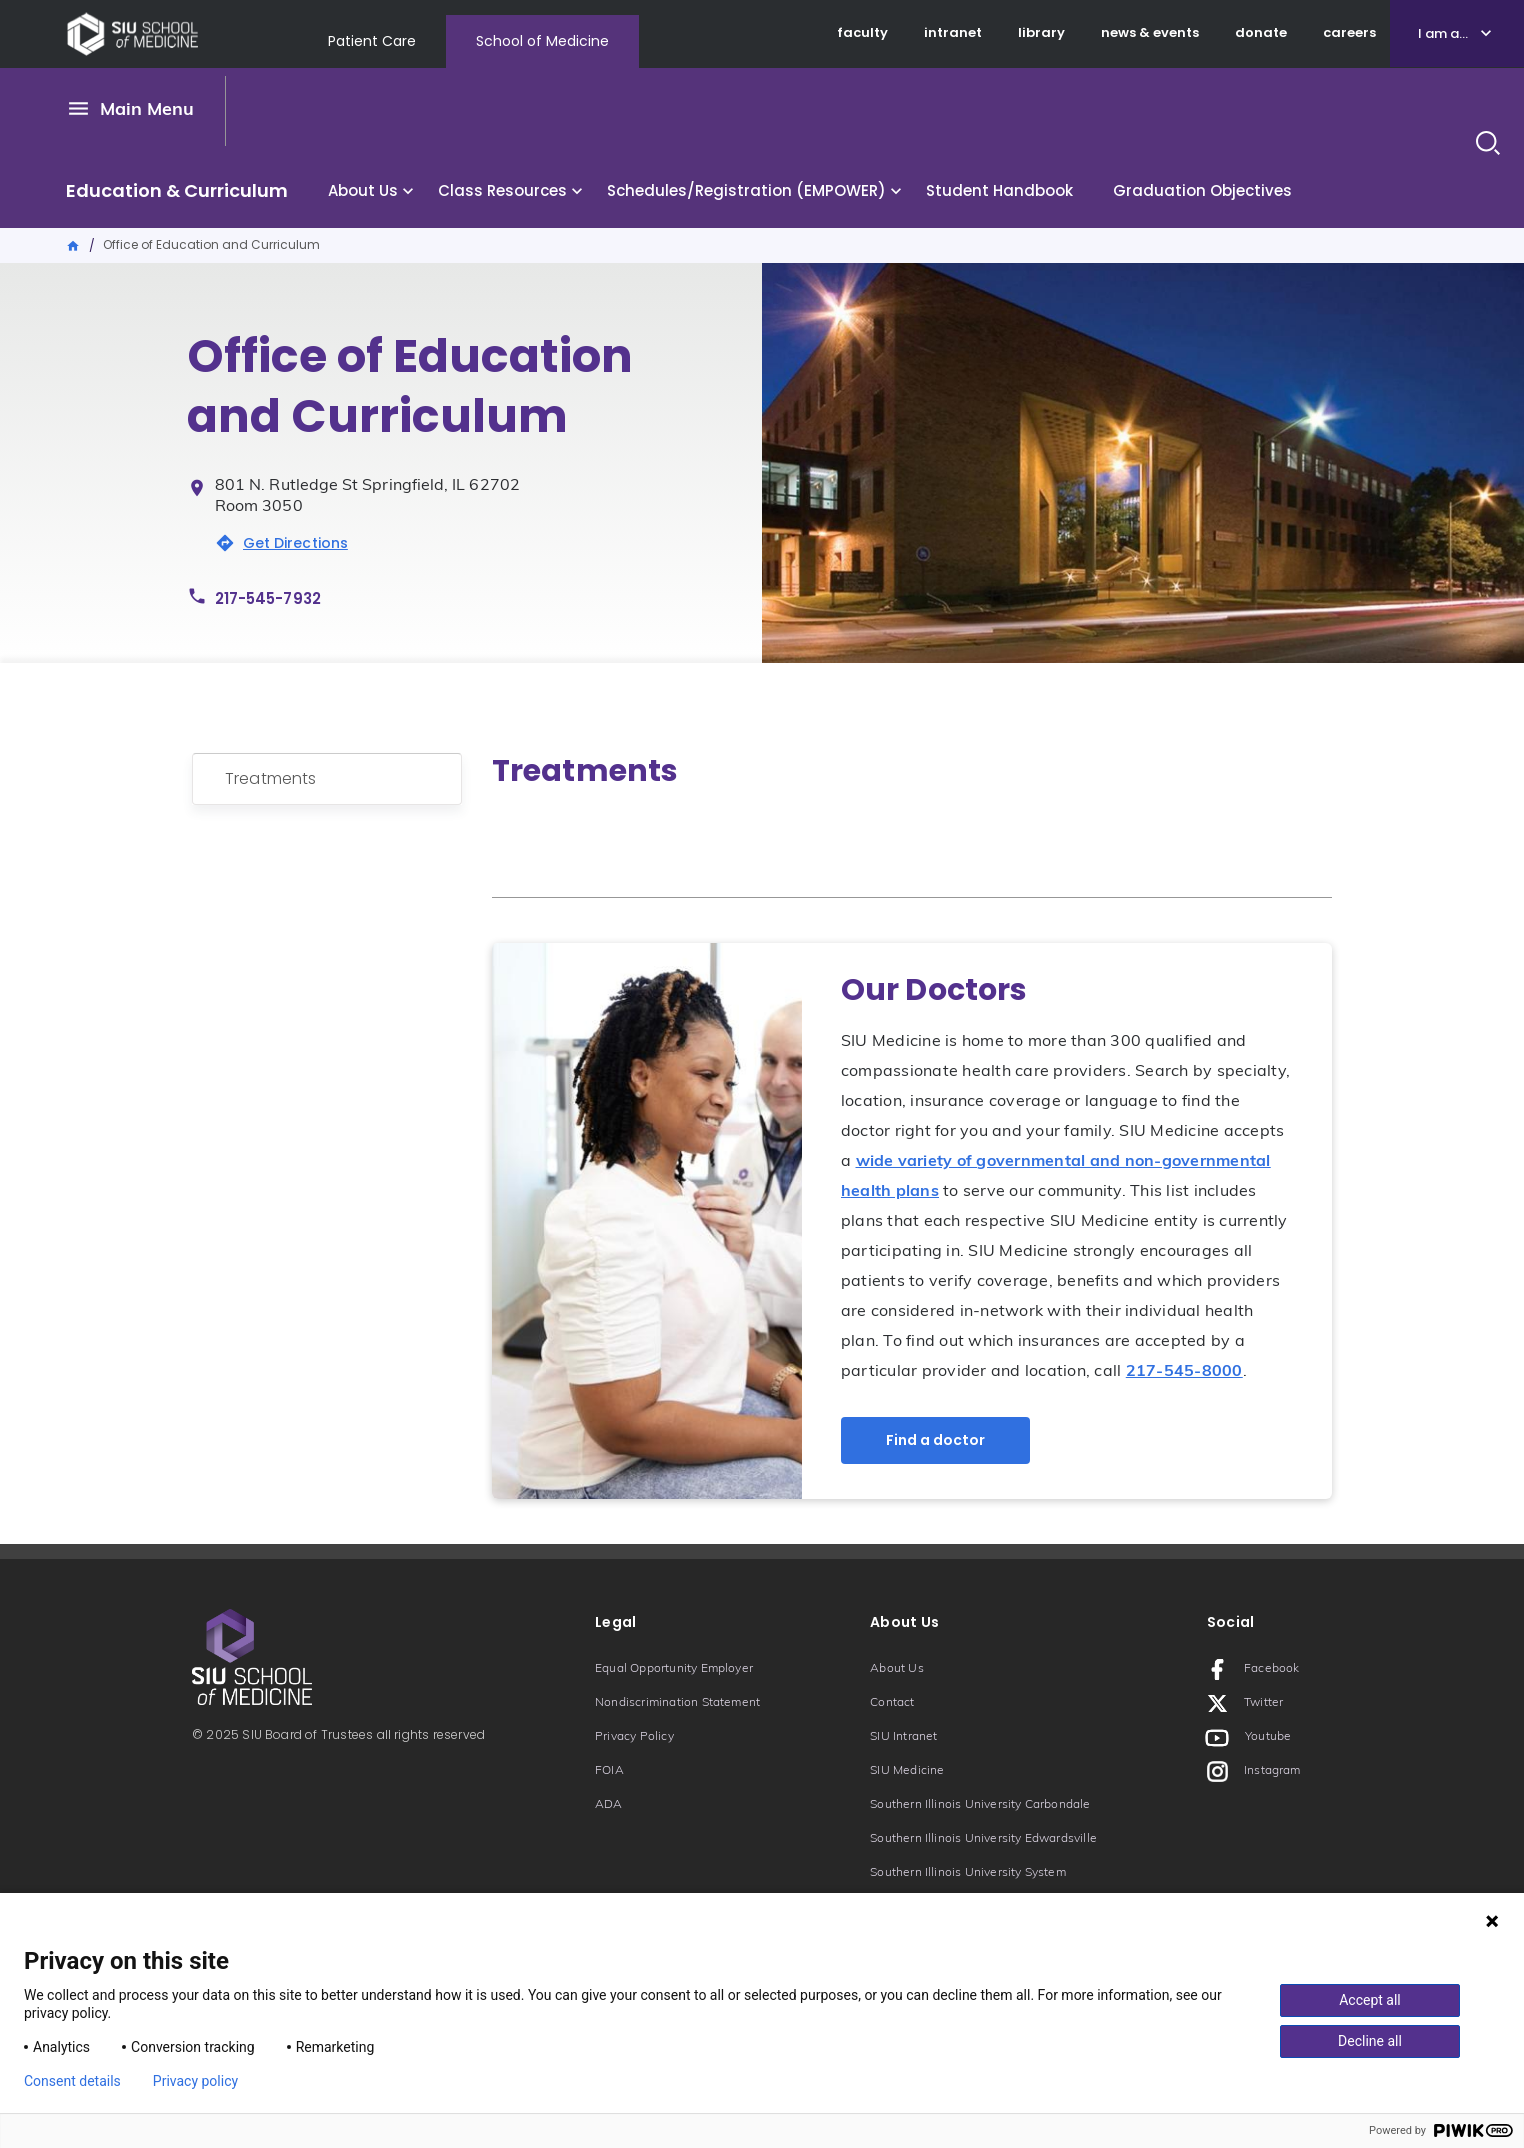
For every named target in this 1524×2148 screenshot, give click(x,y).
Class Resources (502, 190)
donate (1261, 32)
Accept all (1370, 2000)
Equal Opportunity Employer (674, 1669)
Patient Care (372, 41)
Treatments (271, 778)
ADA (609, 1805)
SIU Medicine (907, 1771)
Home (74, 244)
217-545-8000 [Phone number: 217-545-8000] (1184, 1372)
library (1041, 32)
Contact (892, 1703)
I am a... (1443, 33)
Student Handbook (999, 190)
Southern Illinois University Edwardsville (983, 1839)
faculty (862, 32)
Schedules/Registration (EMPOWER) (746, 190)
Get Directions (295, 543)
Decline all (1370, 2041)
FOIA (609, 1771)
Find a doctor (935, 1440)
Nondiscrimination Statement (677, 1703)
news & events (1150, 32)
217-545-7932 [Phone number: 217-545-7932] (268, 598)
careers (1349, 32)
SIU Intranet (903, 1737)
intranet (953, 32)
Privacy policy (195, 2081)
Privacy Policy (634, 1737)
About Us (363, 190)
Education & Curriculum (177, 190)
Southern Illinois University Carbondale (980, 1805)
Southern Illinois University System (968, 1873)
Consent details (72, 2081)
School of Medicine (542, 41)
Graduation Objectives (1202, 190)
